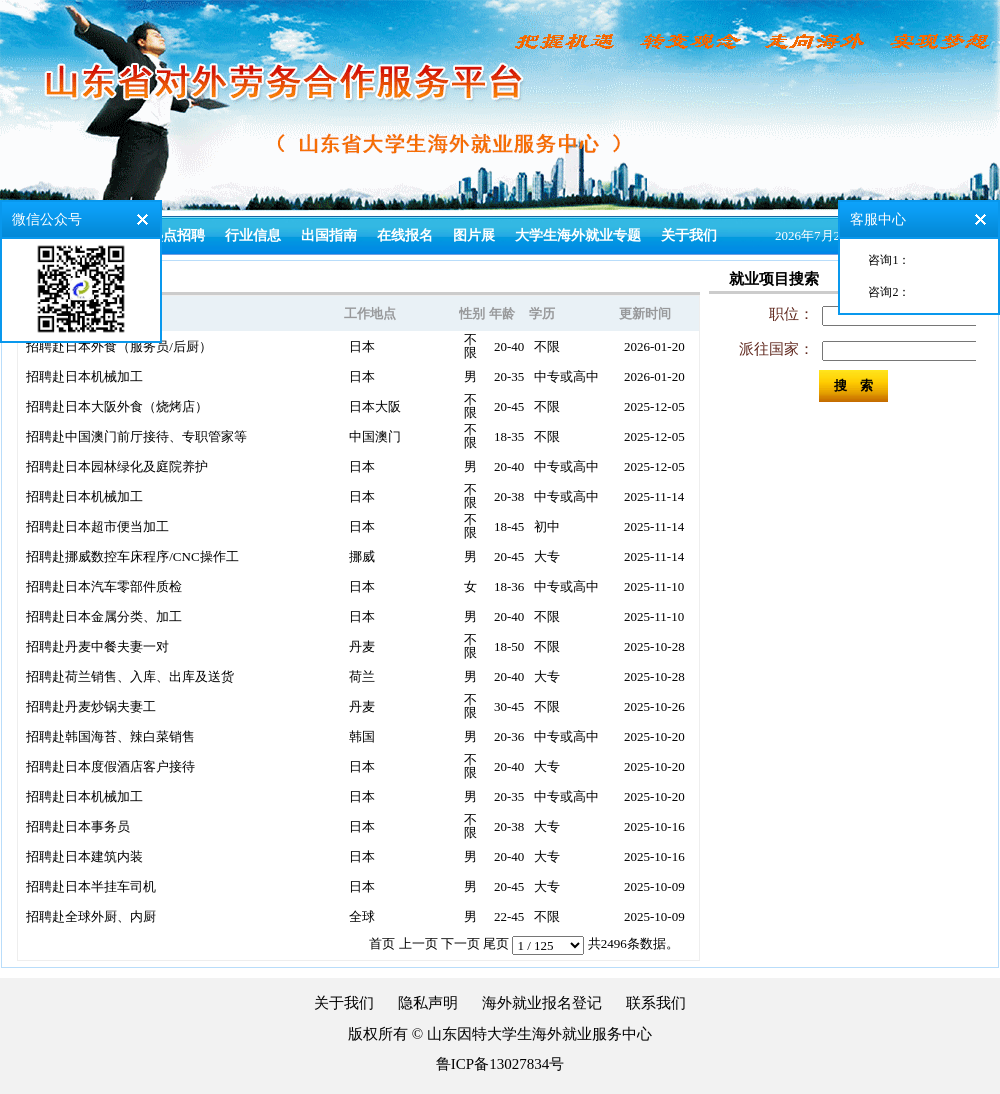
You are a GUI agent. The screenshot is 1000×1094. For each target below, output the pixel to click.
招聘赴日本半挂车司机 (91, 886)
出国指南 (329, 235)
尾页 (496, 943)
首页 (382, 943)
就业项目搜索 (774, 279)
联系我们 (656, 1003)
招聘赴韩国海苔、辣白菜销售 (110, 736)
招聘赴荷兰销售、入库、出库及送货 (130, 676)
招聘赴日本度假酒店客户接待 (110, 766)
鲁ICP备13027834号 (500, 1064)
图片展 (474, 235)
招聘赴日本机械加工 (84, 376)
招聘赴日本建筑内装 (84, 856)
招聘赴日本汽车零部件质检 (104, 586)
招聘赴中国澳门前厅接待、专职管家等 (136, 436)
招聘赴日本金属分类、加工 (104, 616)
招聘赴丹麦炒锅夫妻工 (91, 706)
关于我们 (689, 235)
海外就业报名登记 (542, 1003)
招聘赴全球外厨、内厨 (91, 916)
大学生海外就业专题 (578, 235)
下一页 (460, 943)
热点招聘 (177, 235)
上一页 (418, 943)
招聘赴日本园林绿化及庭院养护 (117, 466)
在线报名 (405, 235)
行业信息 (253, 235)
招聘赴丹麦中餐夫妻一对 (97, 646)
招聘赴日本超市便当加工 (97, 526)
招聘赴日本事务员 (78, 826)
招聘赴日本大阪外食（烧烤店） (117, 406)
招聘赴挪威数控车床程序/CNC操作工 (132, 556)
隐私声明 (428, 1003)
